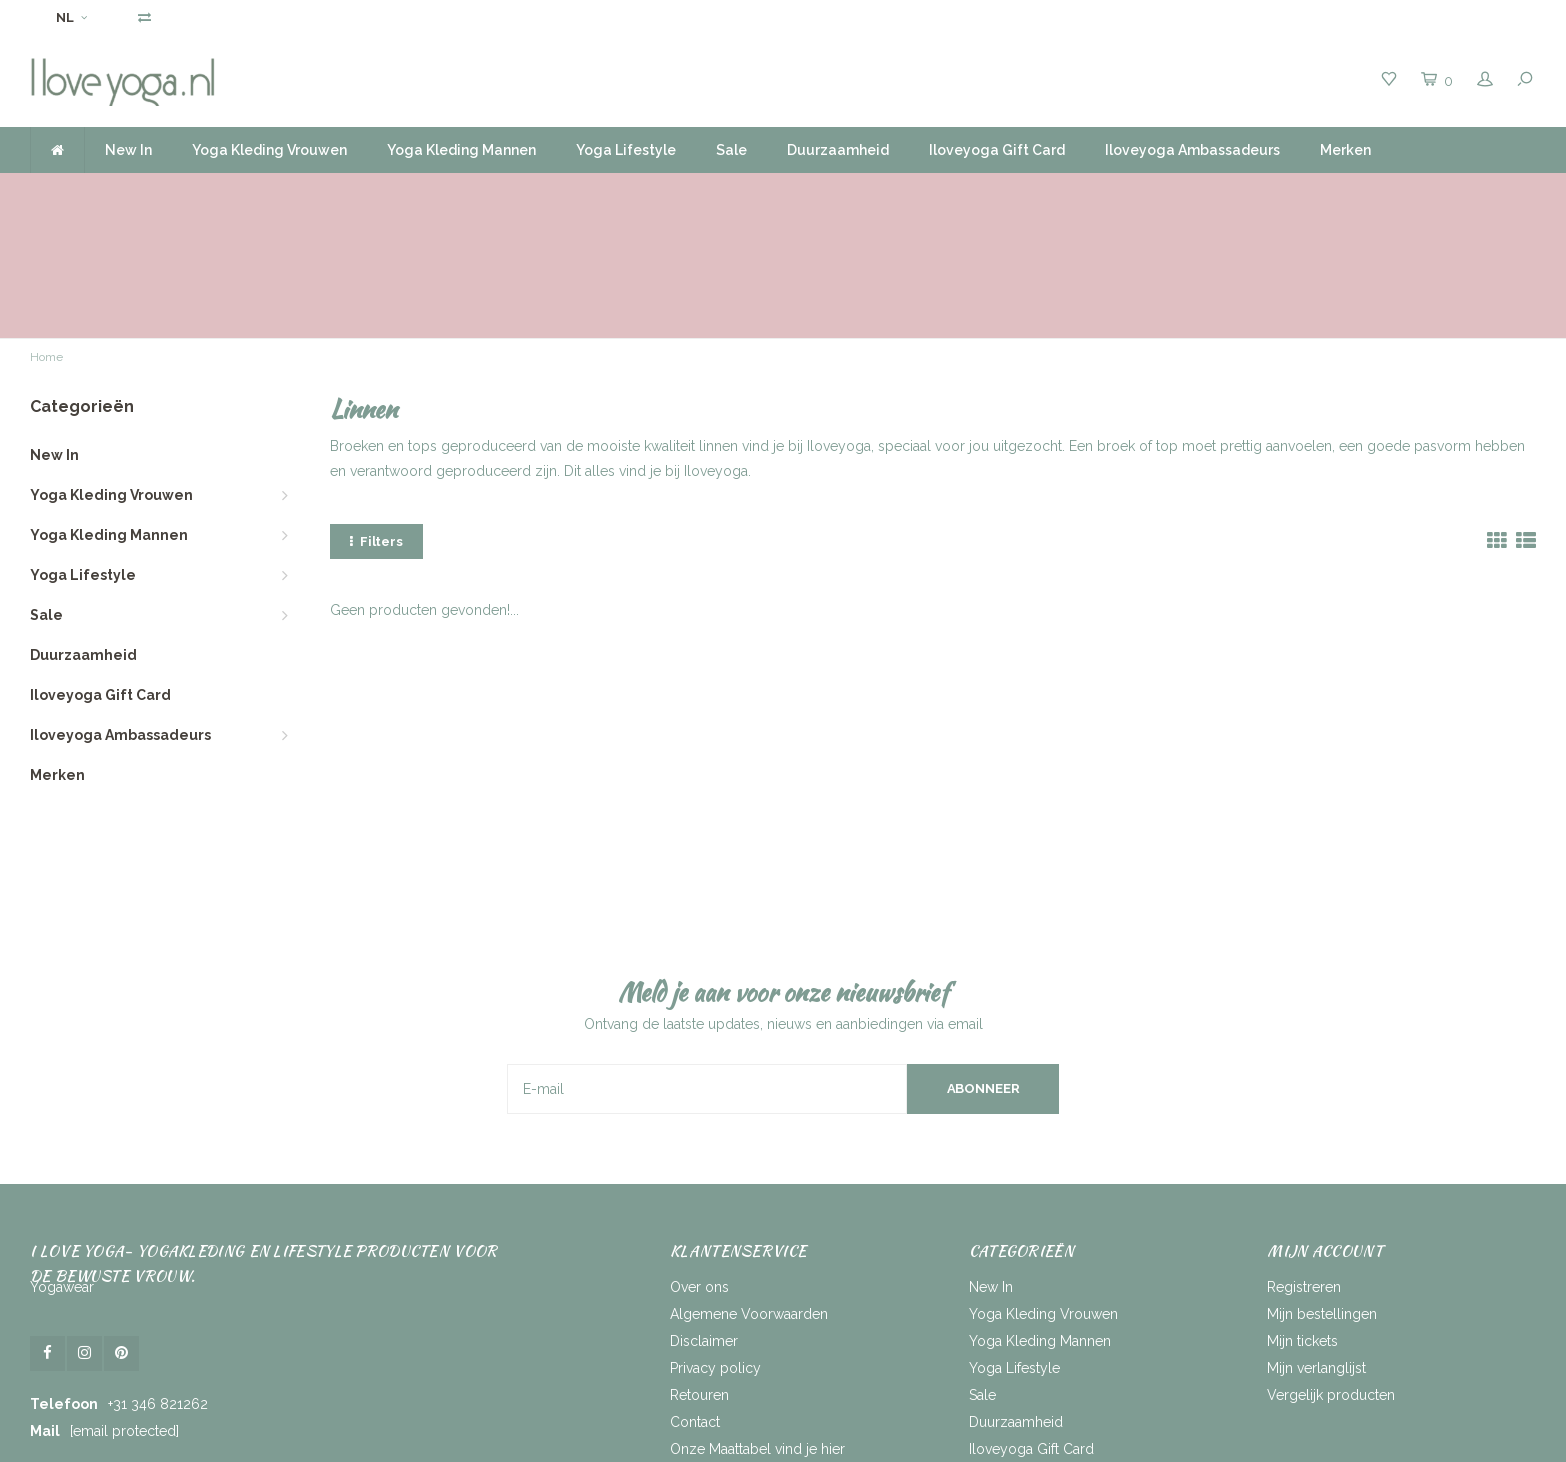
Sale (731, 150)
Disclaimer (704, 1215)
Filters (376, 415)
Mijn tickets (1302, 1215)
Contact (695, 1296)
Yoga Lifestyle (626, 150)
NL (71, 17)
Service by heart (1471, 192)
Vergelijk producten (1331, 1269)
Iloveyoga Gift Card (997, 150)
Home (46, 232)
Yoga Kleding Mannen (461, 150)
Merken (1345, 150)
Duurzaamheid (838, 150)
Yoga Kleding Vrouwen (269, 150)
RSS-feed (700, 1350)
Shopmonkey (831, 1439)
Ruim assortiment (1133, 192)
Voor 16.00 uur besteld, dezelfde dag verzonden (203, 192)
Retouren (699, 1269)
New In (128, 150)
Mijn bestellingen (1322, 1188)
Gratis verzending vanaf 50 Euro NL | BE (719, 192)
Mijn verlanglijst (1316, 1242)
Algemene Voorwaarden (749, 1188)
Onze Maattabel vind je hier (757, 1323)
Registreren (1304, 1161)
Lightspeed (684, 1439)
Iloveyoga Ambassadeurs (1192, 150)
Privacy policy (715, 1242)
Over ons (699, 1161)
